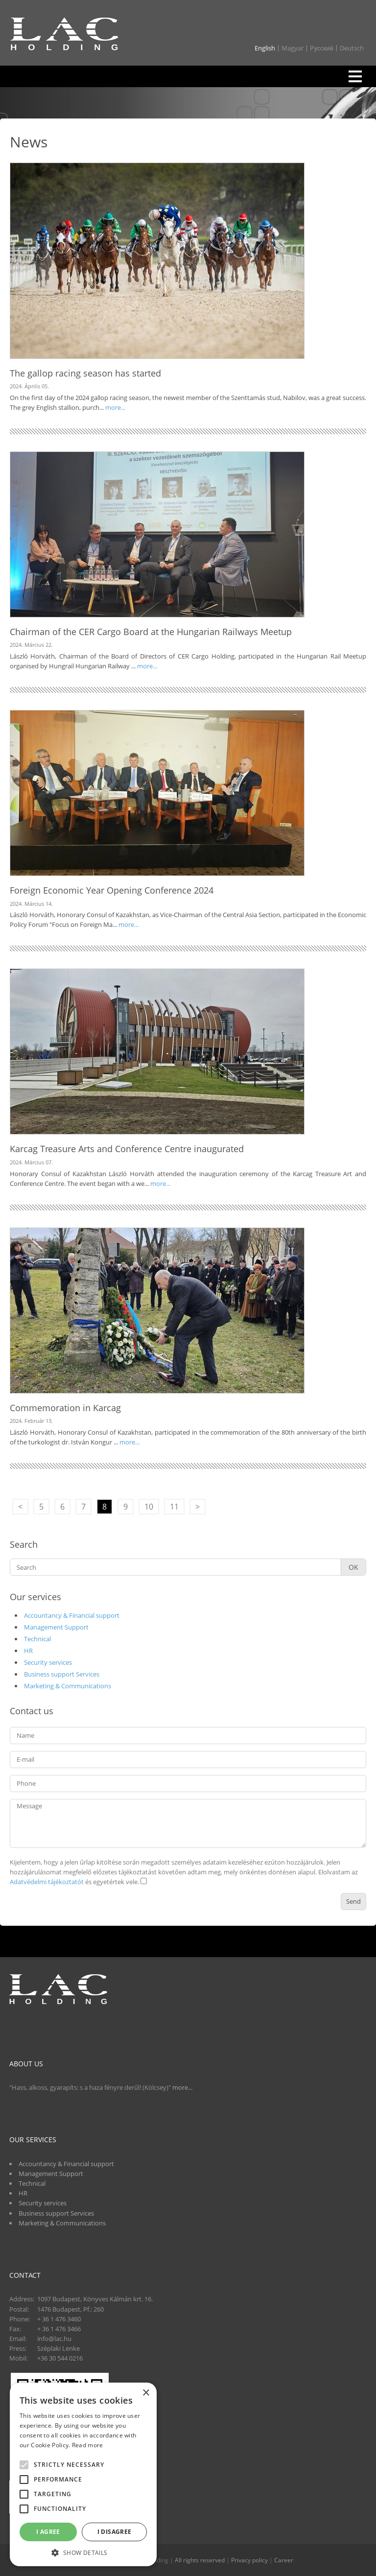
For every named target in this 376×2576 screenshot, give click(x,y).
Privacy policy (249, 2560)
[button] (83, 2552)
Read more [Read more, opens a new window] (87, 2445)
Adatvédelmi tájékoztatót (47, 1881)
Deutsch (352, 48)
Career (283, 2560)
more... (115, 407)
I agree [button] (48, 2532)
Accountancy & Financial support (71, 1615)
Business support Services (61, 1674)
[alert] (83, 2474)
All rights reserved (200, 2560)
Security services (48, 1662)
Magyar (293, 48)
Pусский (321, 48)
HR (28, 1650)
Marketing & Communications (67, 1685)
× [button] (145, 2393)
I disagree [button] (114, 2532)
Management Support (56, 1627)
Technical (37, 1638)
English (265, 48)
